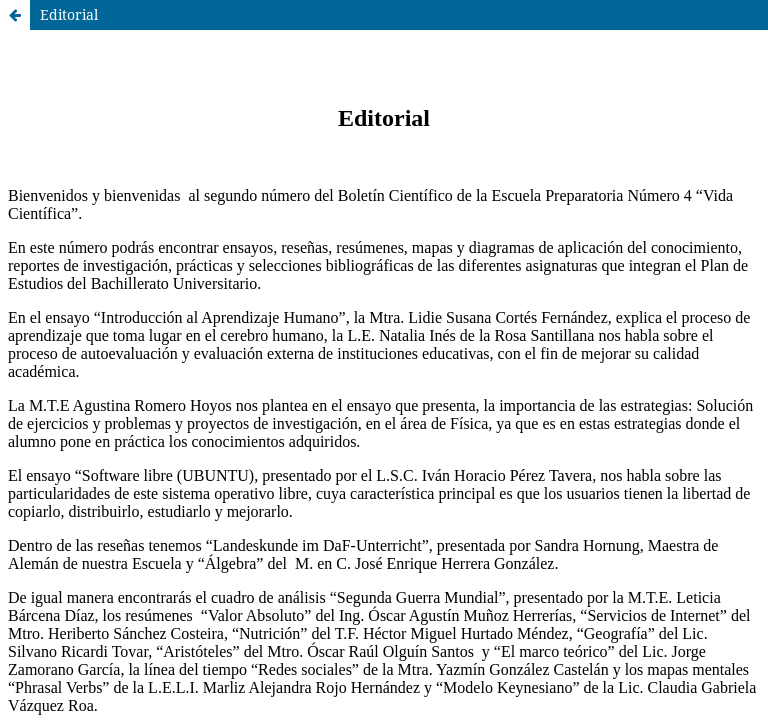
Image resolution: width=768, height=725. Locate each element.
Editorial (69, 14)
